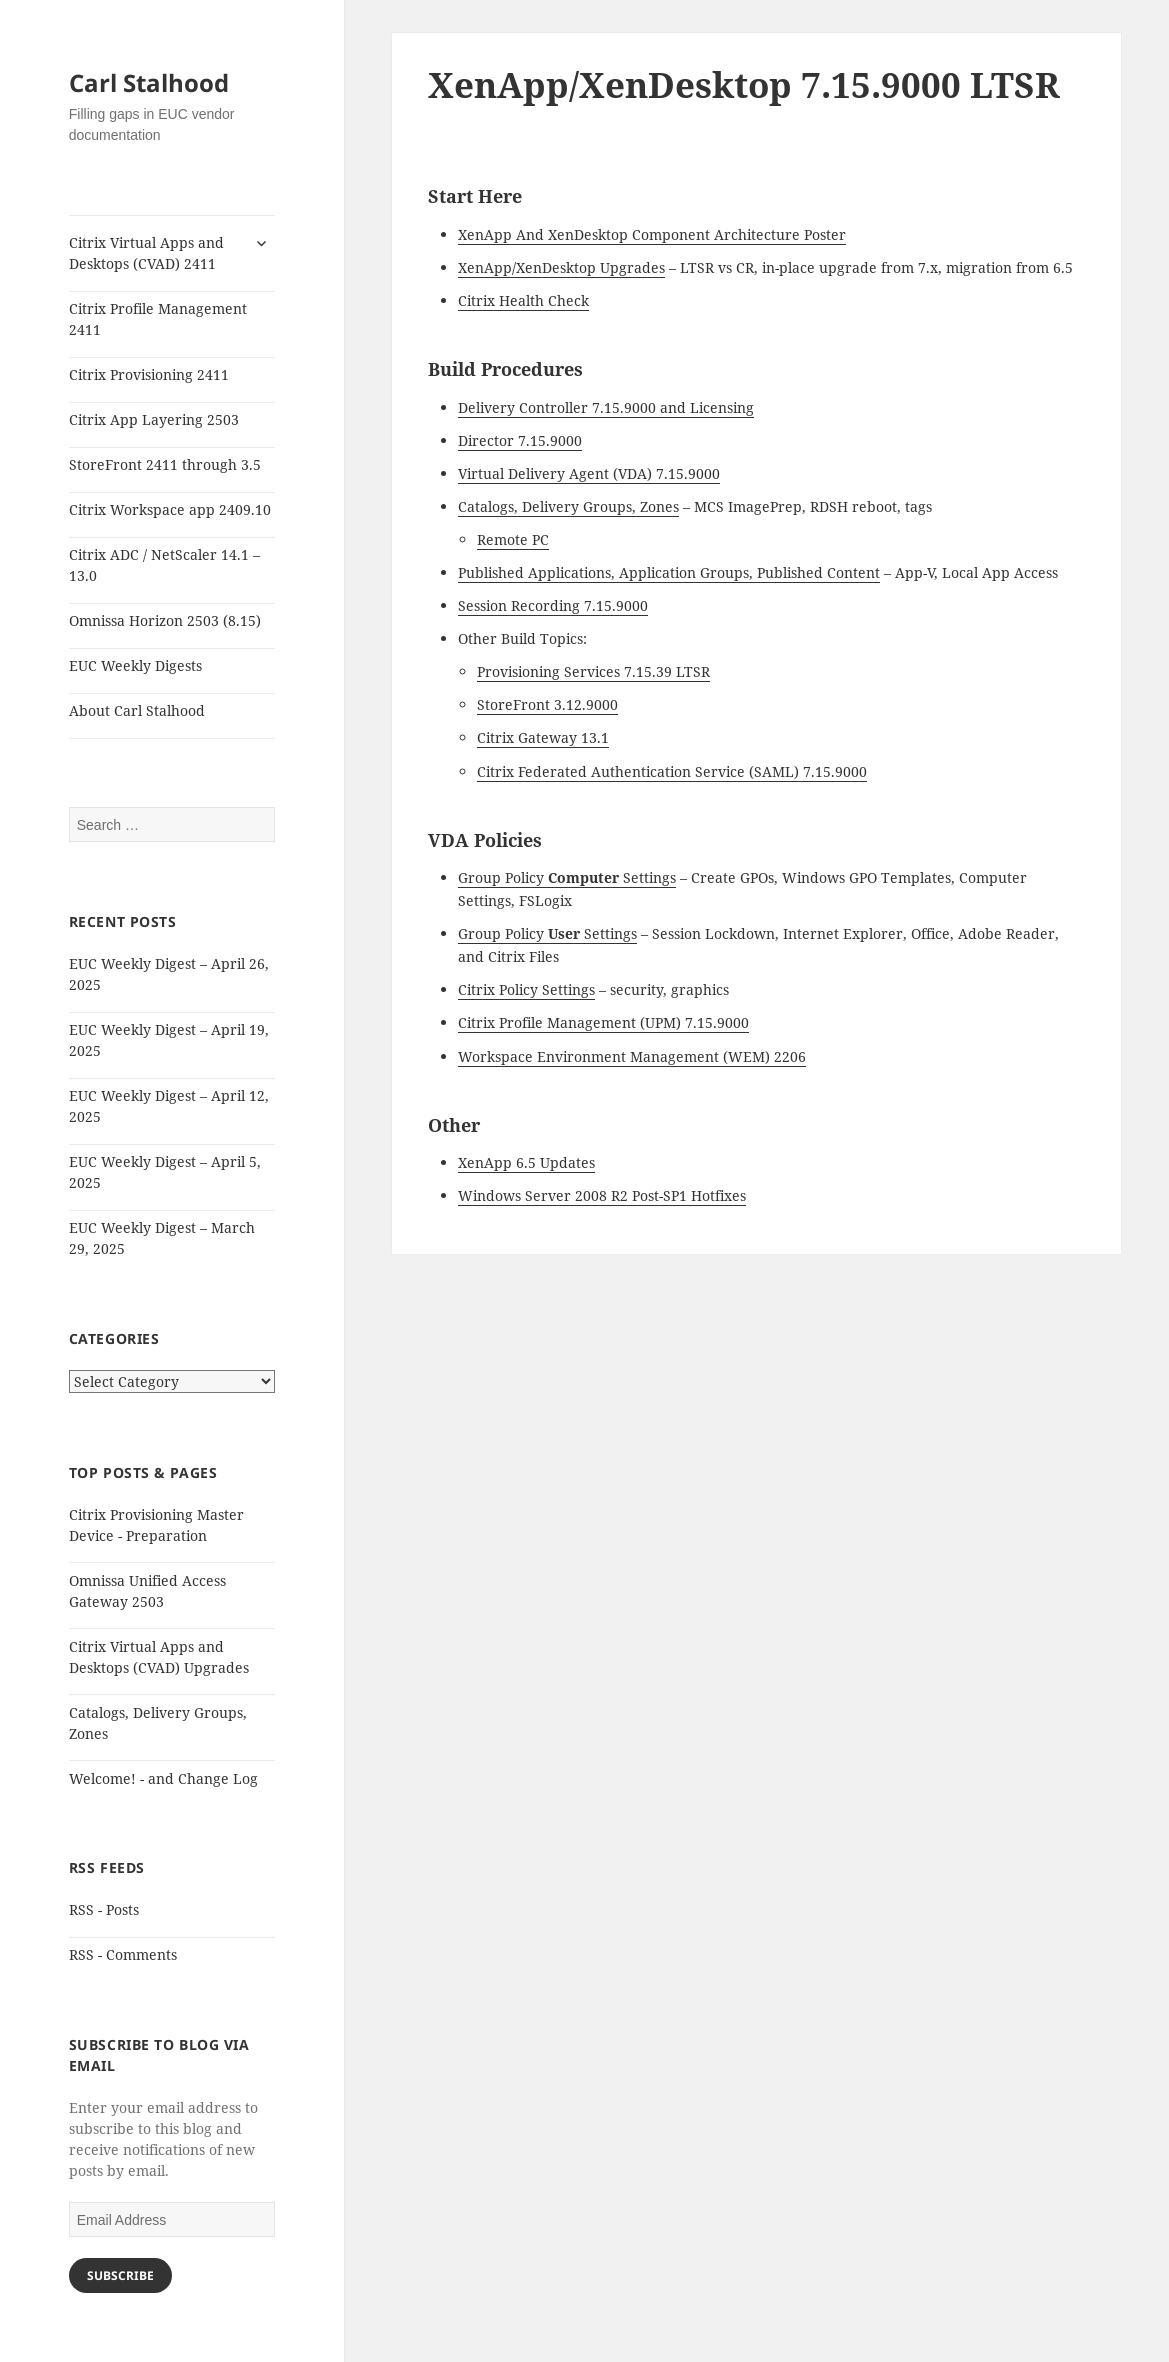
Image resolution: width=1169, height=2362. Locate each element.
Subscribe (120, 2275)
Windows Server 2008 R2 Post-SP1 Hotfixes (602, 1195)
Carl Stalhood (149, 82)
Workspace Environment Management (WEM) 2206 (632, 1056)
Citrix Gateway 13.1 (543, 737)
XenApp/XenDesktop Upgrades (561, 267)
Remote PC (513, 539)
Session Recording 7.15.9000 (553, 605)
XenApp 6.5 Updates (526, 1162)
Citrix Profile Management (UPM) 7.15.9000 (603, 1022)
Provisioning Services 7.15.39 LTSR (593, 671)
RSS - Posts (104, 1909)
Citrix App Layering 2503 (154, 419)
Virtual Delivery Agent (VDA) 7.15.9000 (589, 473)
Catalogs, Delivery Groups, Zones (568, 506)
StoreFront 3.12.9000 (547, 704)
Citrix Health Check (523, 300)
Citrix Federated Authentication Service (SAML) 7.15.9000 (672, 771)
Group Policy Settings (567, 877)
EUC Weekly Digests (135, 665)
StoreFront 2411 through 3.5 (165, 464)
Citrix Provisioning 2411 (149, 374)
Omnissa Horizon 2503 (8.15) (165, 620)
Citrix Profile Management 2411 (158, 319)
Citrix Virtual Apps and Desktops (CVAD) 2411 (146, 253)
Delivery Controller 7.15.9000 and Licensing (606, 407)
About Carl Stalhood (137, 710)
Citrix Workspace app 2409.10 (170, 509)
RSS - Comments (123, 1954)
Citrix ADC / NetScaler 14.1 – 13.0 (164, 565)
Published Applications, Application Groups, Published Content (669, 572)
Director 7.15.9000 (520, 440)
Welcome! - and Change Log (163, 1778)
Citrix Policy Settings (526, 989)
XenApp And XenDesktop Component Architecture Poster (652, 234)
